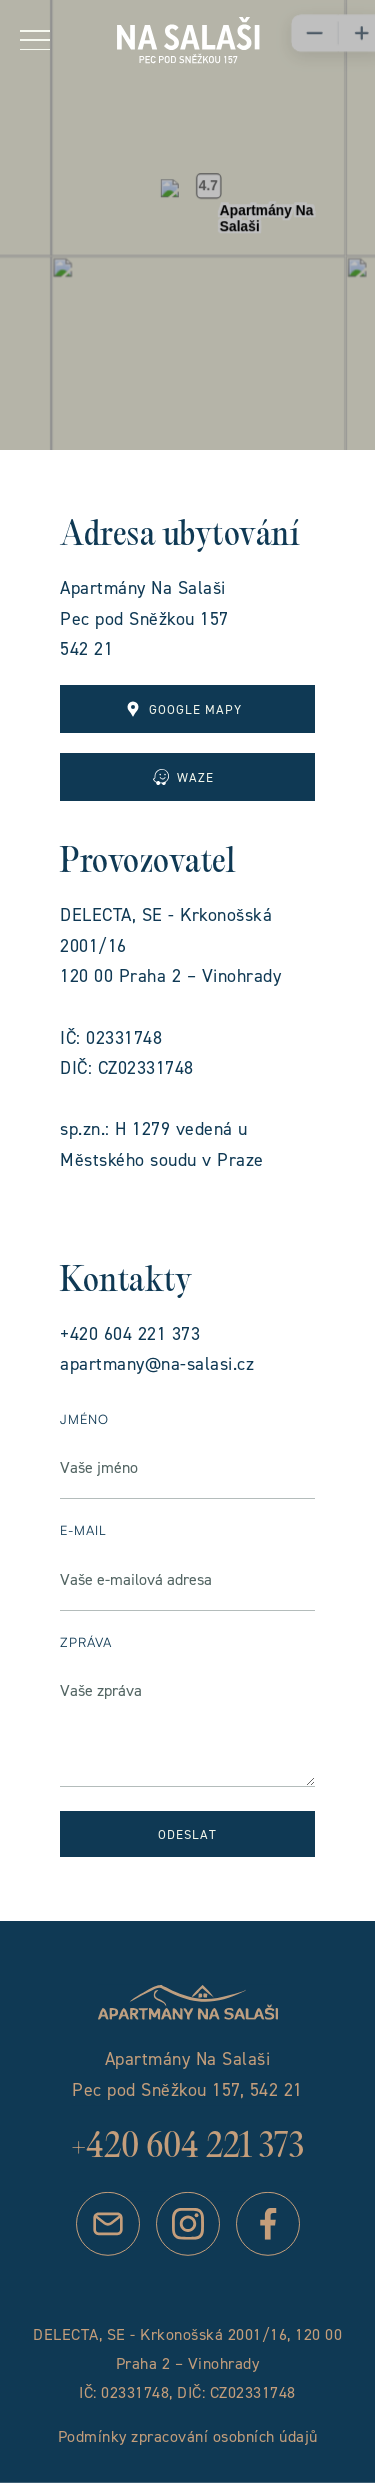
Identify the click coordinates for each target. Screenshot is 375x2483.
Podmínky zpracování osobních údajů (188, 2436)
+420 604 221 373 (130, 1333)
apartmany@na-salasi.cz (157, 1363)
